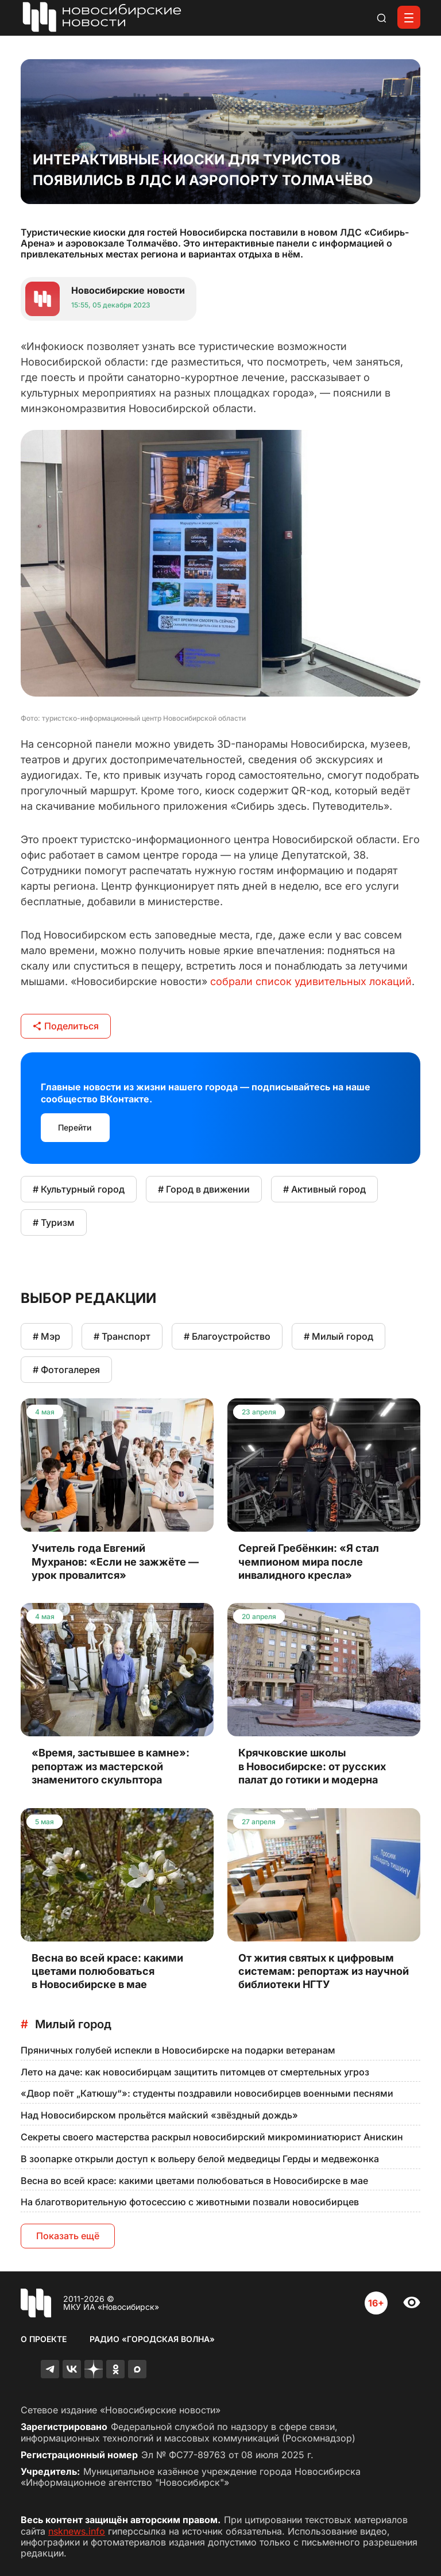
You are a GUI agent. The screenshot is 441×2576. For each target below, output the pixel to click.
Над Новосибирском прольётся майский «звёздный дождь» (159, 2115)
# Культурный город (79, 1189)
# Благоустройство (227, 1336)
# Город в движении (204, 1189)
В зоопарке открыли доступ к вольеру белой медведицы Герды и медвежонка (200, 2158)
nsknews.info (76, 2531)
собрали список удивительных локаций (311, 981)
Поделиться (66, 1026)
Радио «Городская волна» (152, 2339)
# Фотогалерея (66, 1369)
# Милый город (338, 1336)
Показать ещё (67, 2235)
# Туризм (54, 1222)
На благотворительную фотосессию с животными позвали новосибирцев (190, 2202)
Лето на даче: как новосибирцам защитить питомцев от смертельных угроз (195, 2072)
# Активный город (324, 1189)
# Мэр (46, 1336)
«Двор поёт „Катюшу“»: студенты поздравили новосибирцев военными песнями (207, 2093)
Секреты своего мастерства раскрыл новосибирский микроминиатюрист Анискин (212, 2137)
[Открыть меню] (408, 17)
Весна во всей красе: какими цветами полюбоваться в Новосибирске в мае (194, 2180)
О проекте (44, 2339)
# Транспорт (122, 1336)
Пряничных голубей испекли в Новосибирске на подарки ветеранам (178, 2050)
